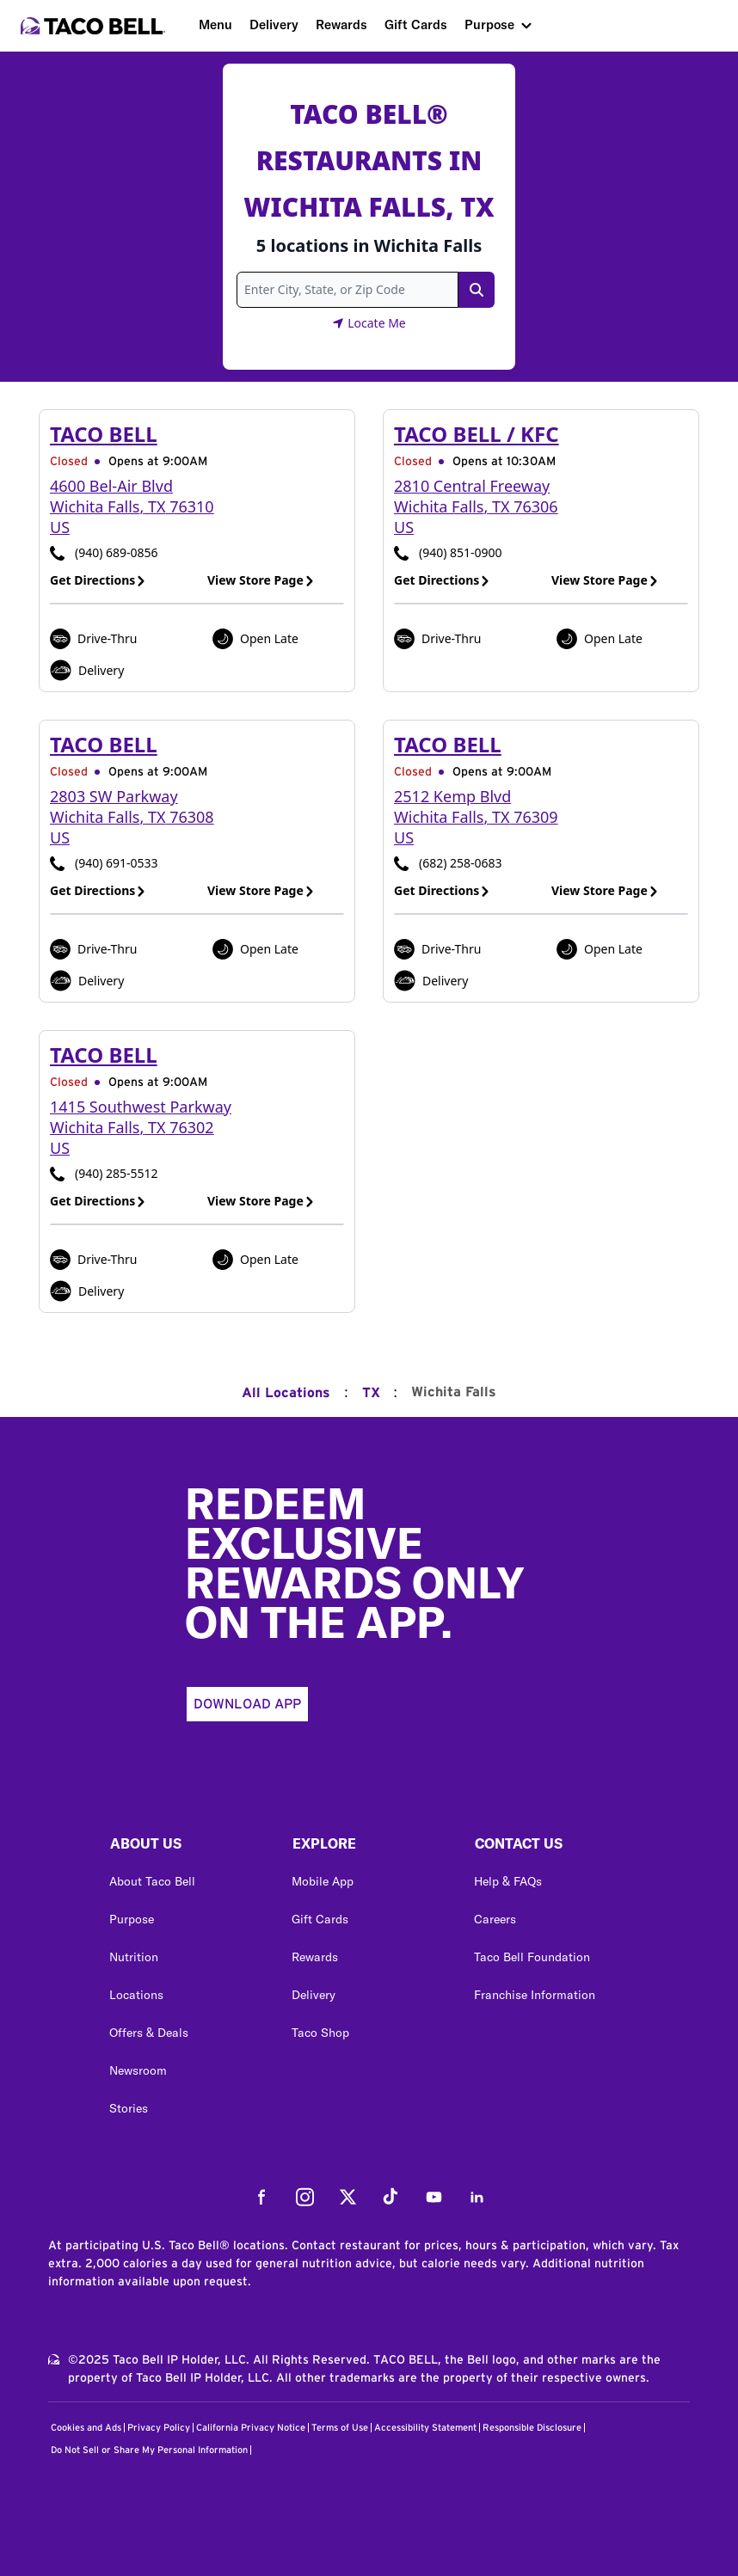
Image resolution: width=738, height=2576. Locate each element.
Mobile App (323, 1881)
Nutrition (133, 1957)
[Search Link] (476, 290)
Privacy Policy (158, 2427)
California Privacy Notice (250, 2427)
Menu (215, 24)
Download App (247, 1704)
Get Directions (98, 580)
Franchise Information (534, 1995)
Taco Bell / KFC (476, 434)
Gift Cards (415, 24)
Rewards (341, 24)
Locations (136, 1995)
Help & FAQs (508, 1881)
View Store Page (261, 580)
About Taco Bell (152, 1881)
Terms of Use (339, 2427)
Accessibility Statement (425, 2427)
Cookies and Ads (86, 2427)
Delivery (273, 24)
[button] (186, 1847)
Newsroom (138, 2070)
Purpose (489, 24)
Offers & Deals (148, 2032)
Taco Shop (320, 2032)
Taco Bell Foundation (532, 1957)
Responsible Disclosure (532, 2427)
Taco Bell (103, 434)
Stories (128, 2108)
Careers (495, 1919)
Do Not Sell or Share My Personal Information (149, 2450)
